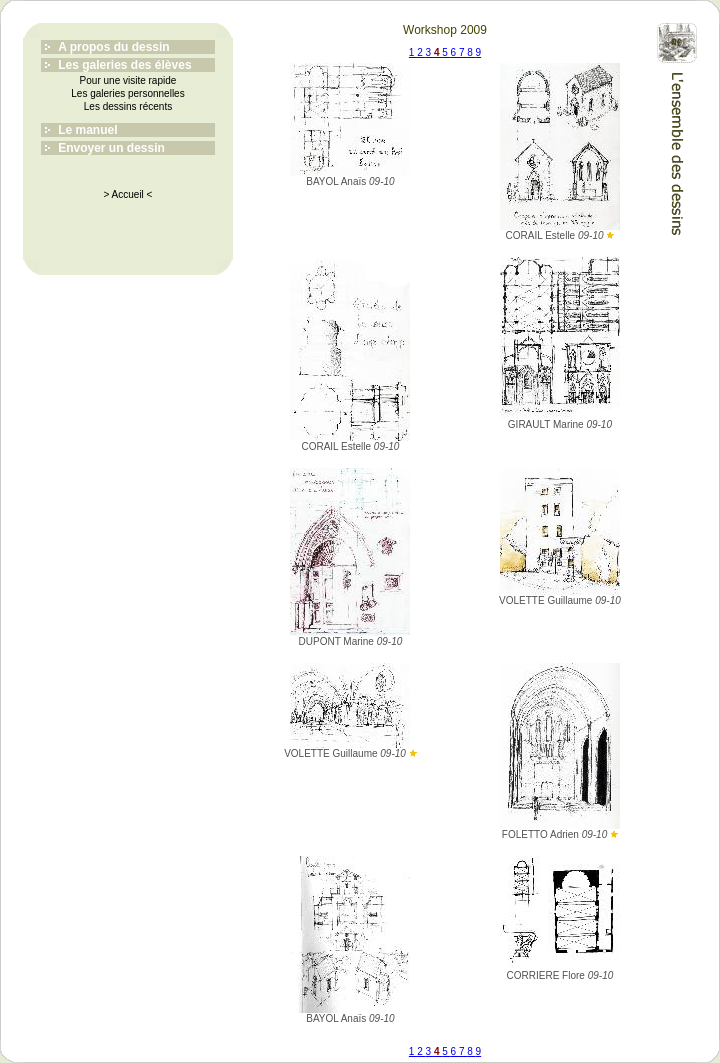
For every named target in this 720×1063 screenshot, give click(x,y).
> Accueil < (128, 194)
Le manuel (87, 130)
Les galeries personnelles (127, 93)
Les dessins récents (128, 106)
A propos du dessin (114, 47)
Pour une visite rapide (128, 80)
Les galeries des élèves (124, 65)
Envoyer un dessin (111, 148)
